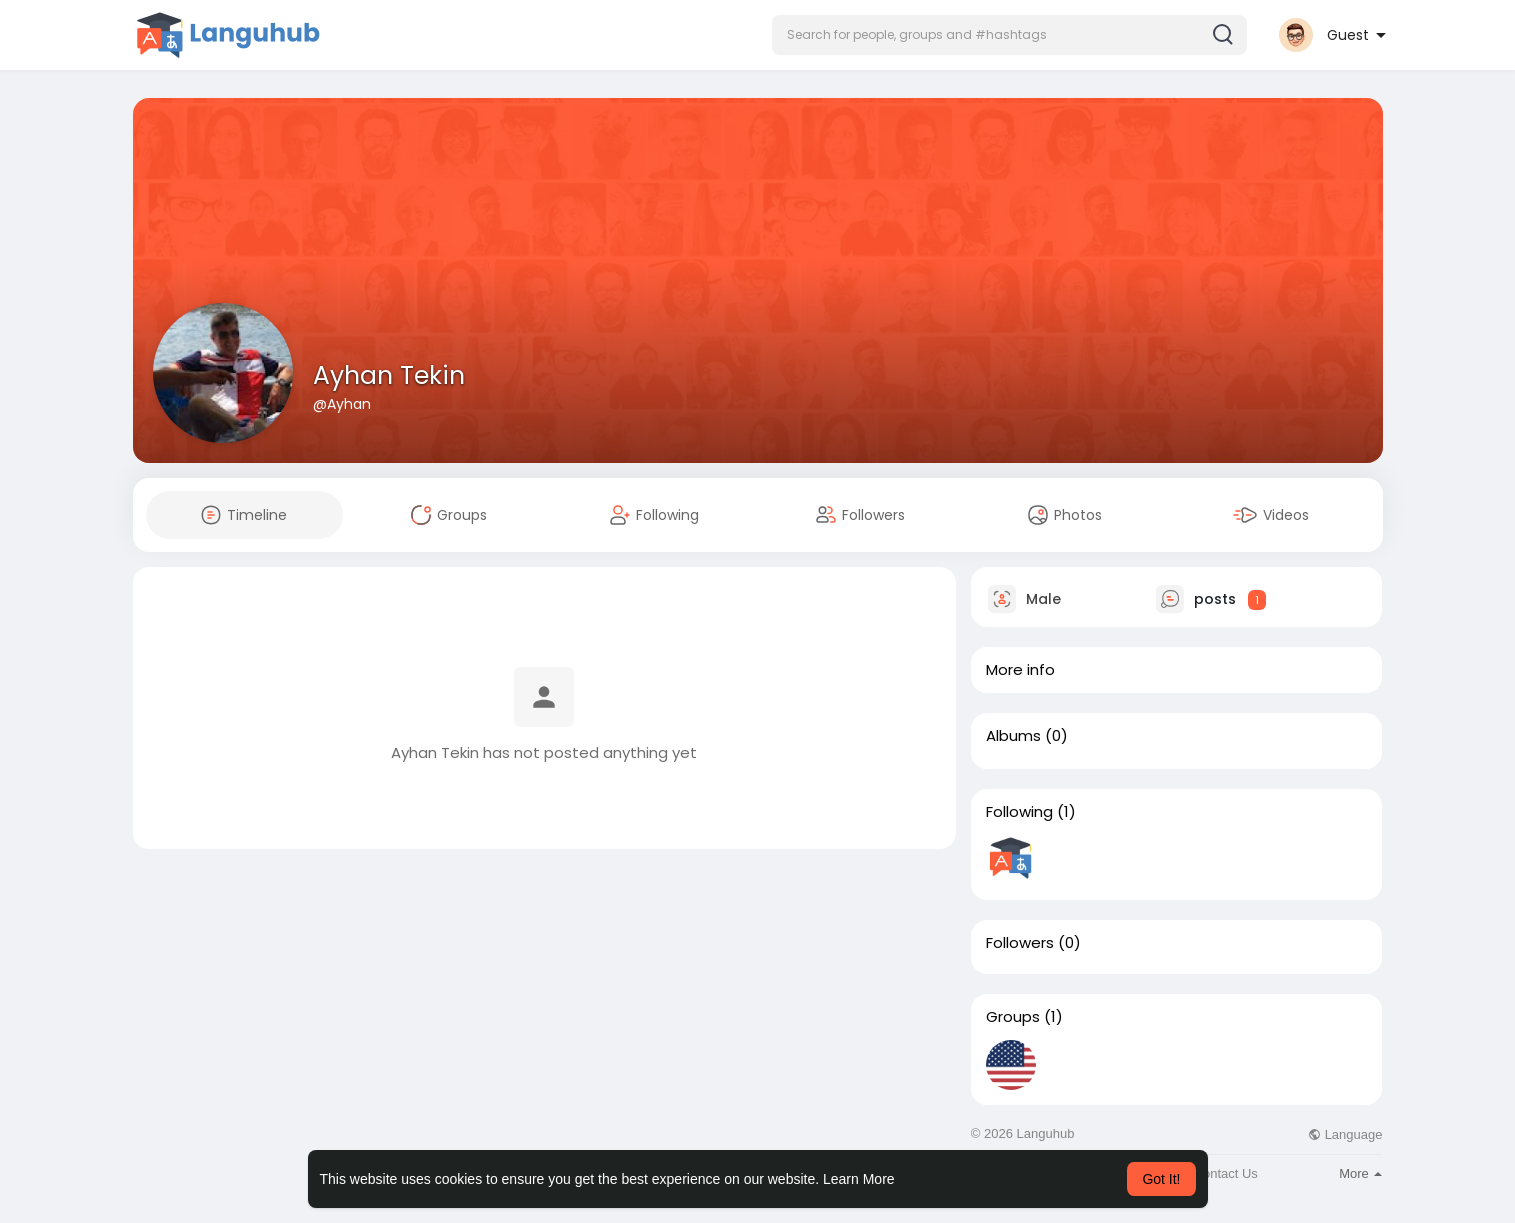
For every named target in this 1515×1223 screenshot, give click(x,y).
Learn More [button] (859, 1179)
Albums (1013, 736)
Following (1019, 812)
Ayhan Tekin (389, 375)
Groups (1013, 1017)
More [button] (1360, 1173)
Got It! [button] (1161, 1179)
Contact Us (1226, 1173)
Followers (1020, 943)
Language (1345, 1134)
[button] (1009, 35)
